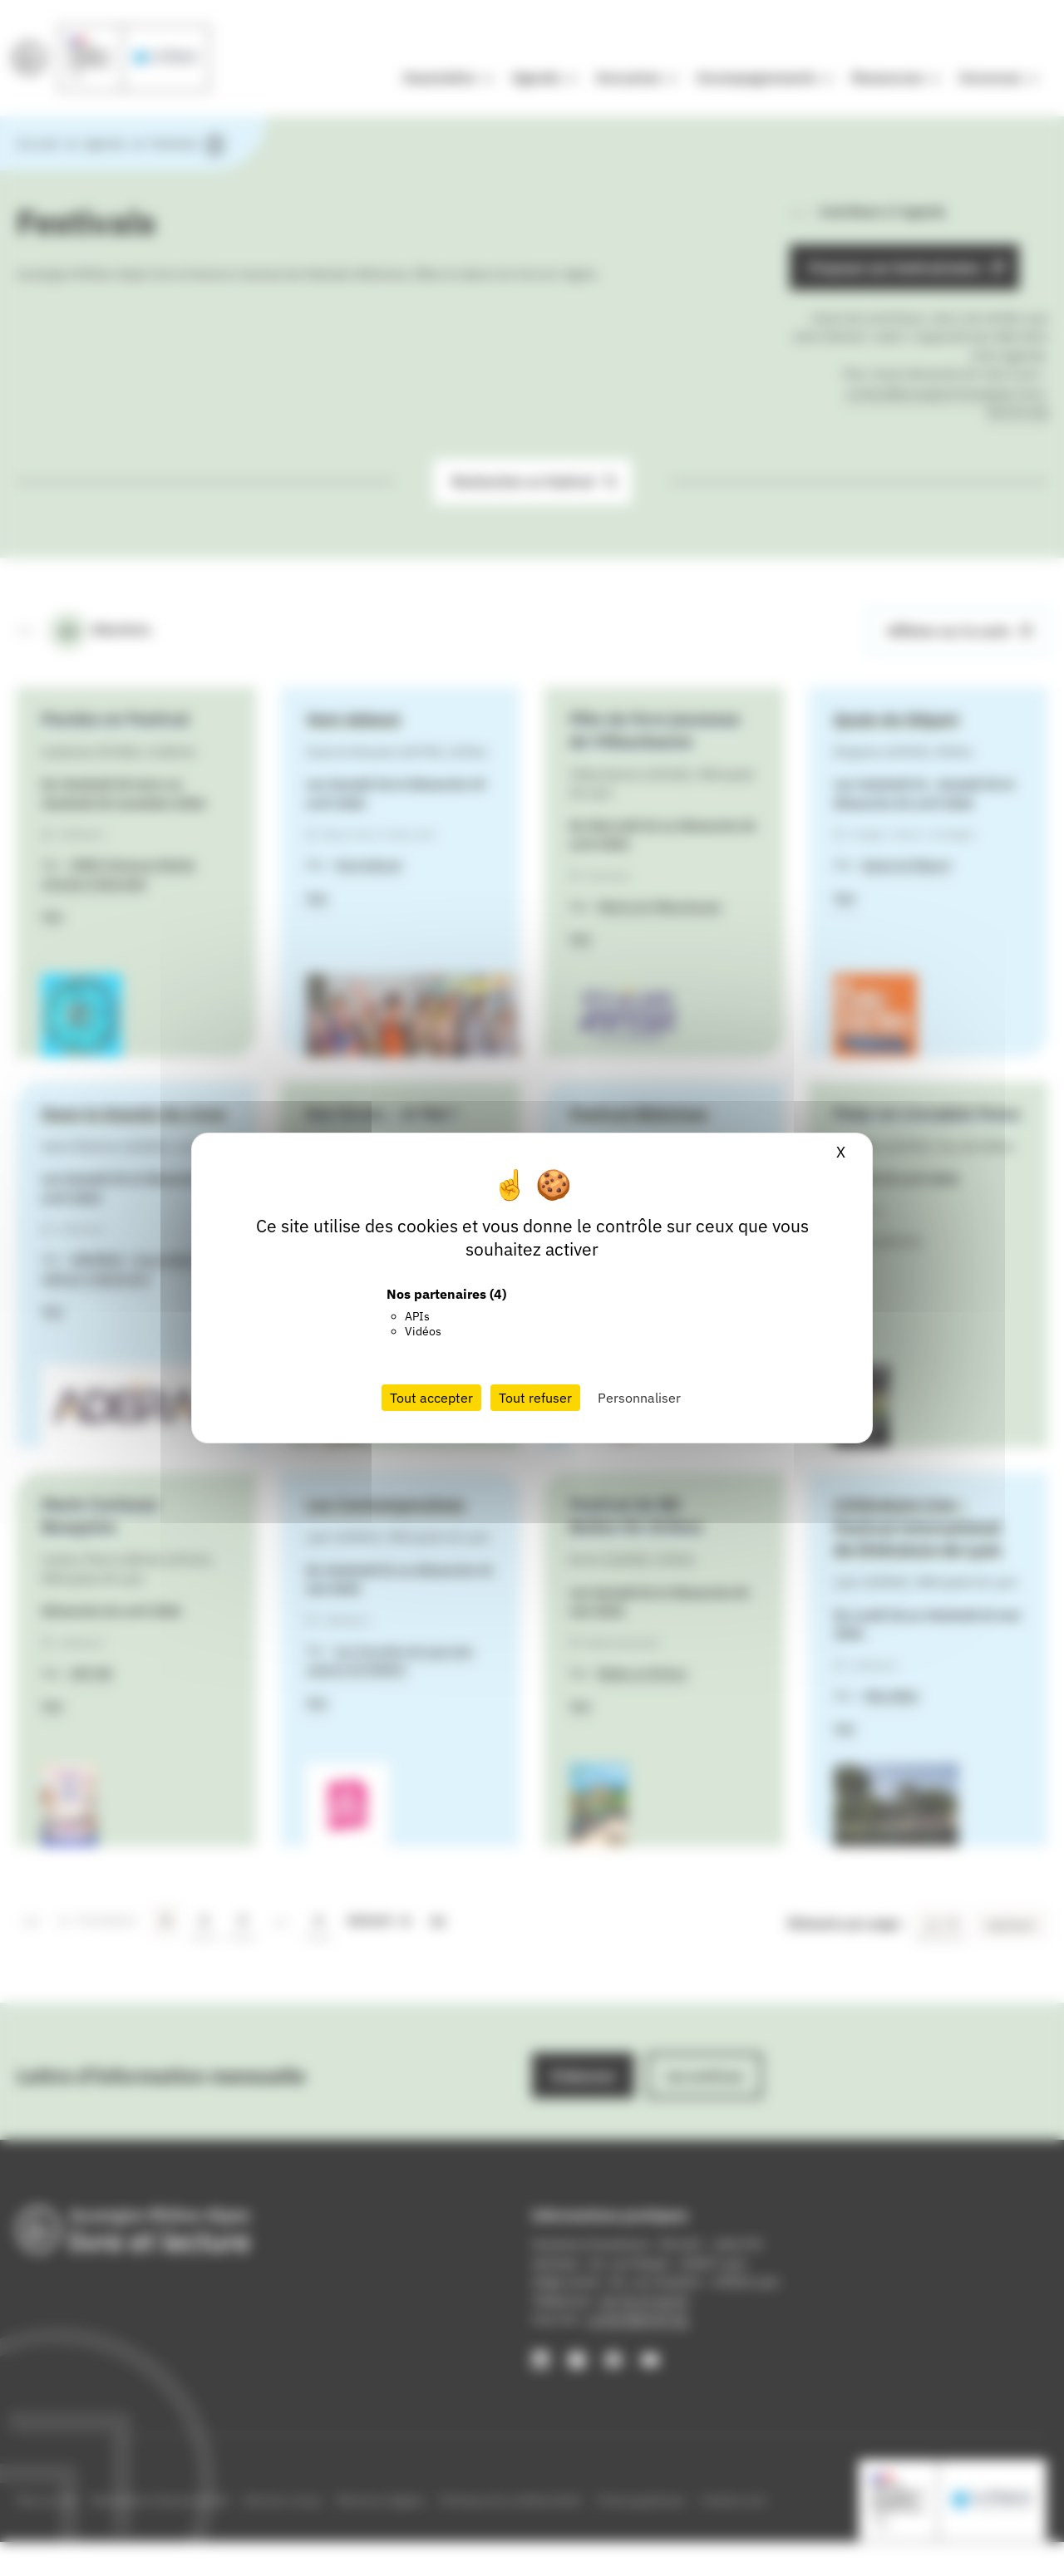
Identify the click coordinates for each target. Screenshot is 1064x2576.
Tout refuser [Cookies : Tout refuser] (535, 1397)
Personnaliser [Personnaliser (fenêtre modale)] (639, 1397)
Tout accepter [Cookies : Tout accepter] (431, 1397)
